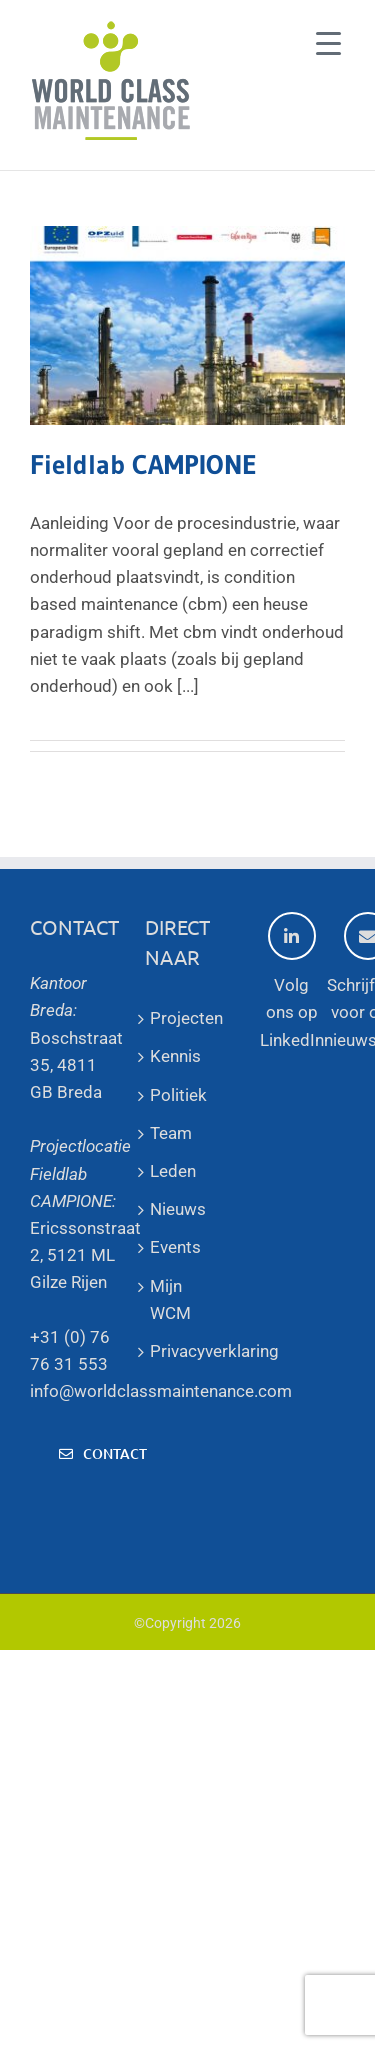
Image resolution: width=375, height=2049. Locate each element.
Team (171, 1133)
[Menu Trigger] (328, 42)
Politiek (178, 1095)
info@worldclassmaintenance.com (161, 1391)
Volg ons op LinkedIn (292, 980)
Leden (173, 1171)
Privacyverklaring (187, 1351)
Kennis (175, 1056)
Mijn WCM (170, 1299)
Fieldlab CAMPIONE (143, 464)
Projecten (186, 1018)
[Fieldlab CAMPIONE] (187, 325)
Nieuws (178, 1209)
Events (175, 1247)
